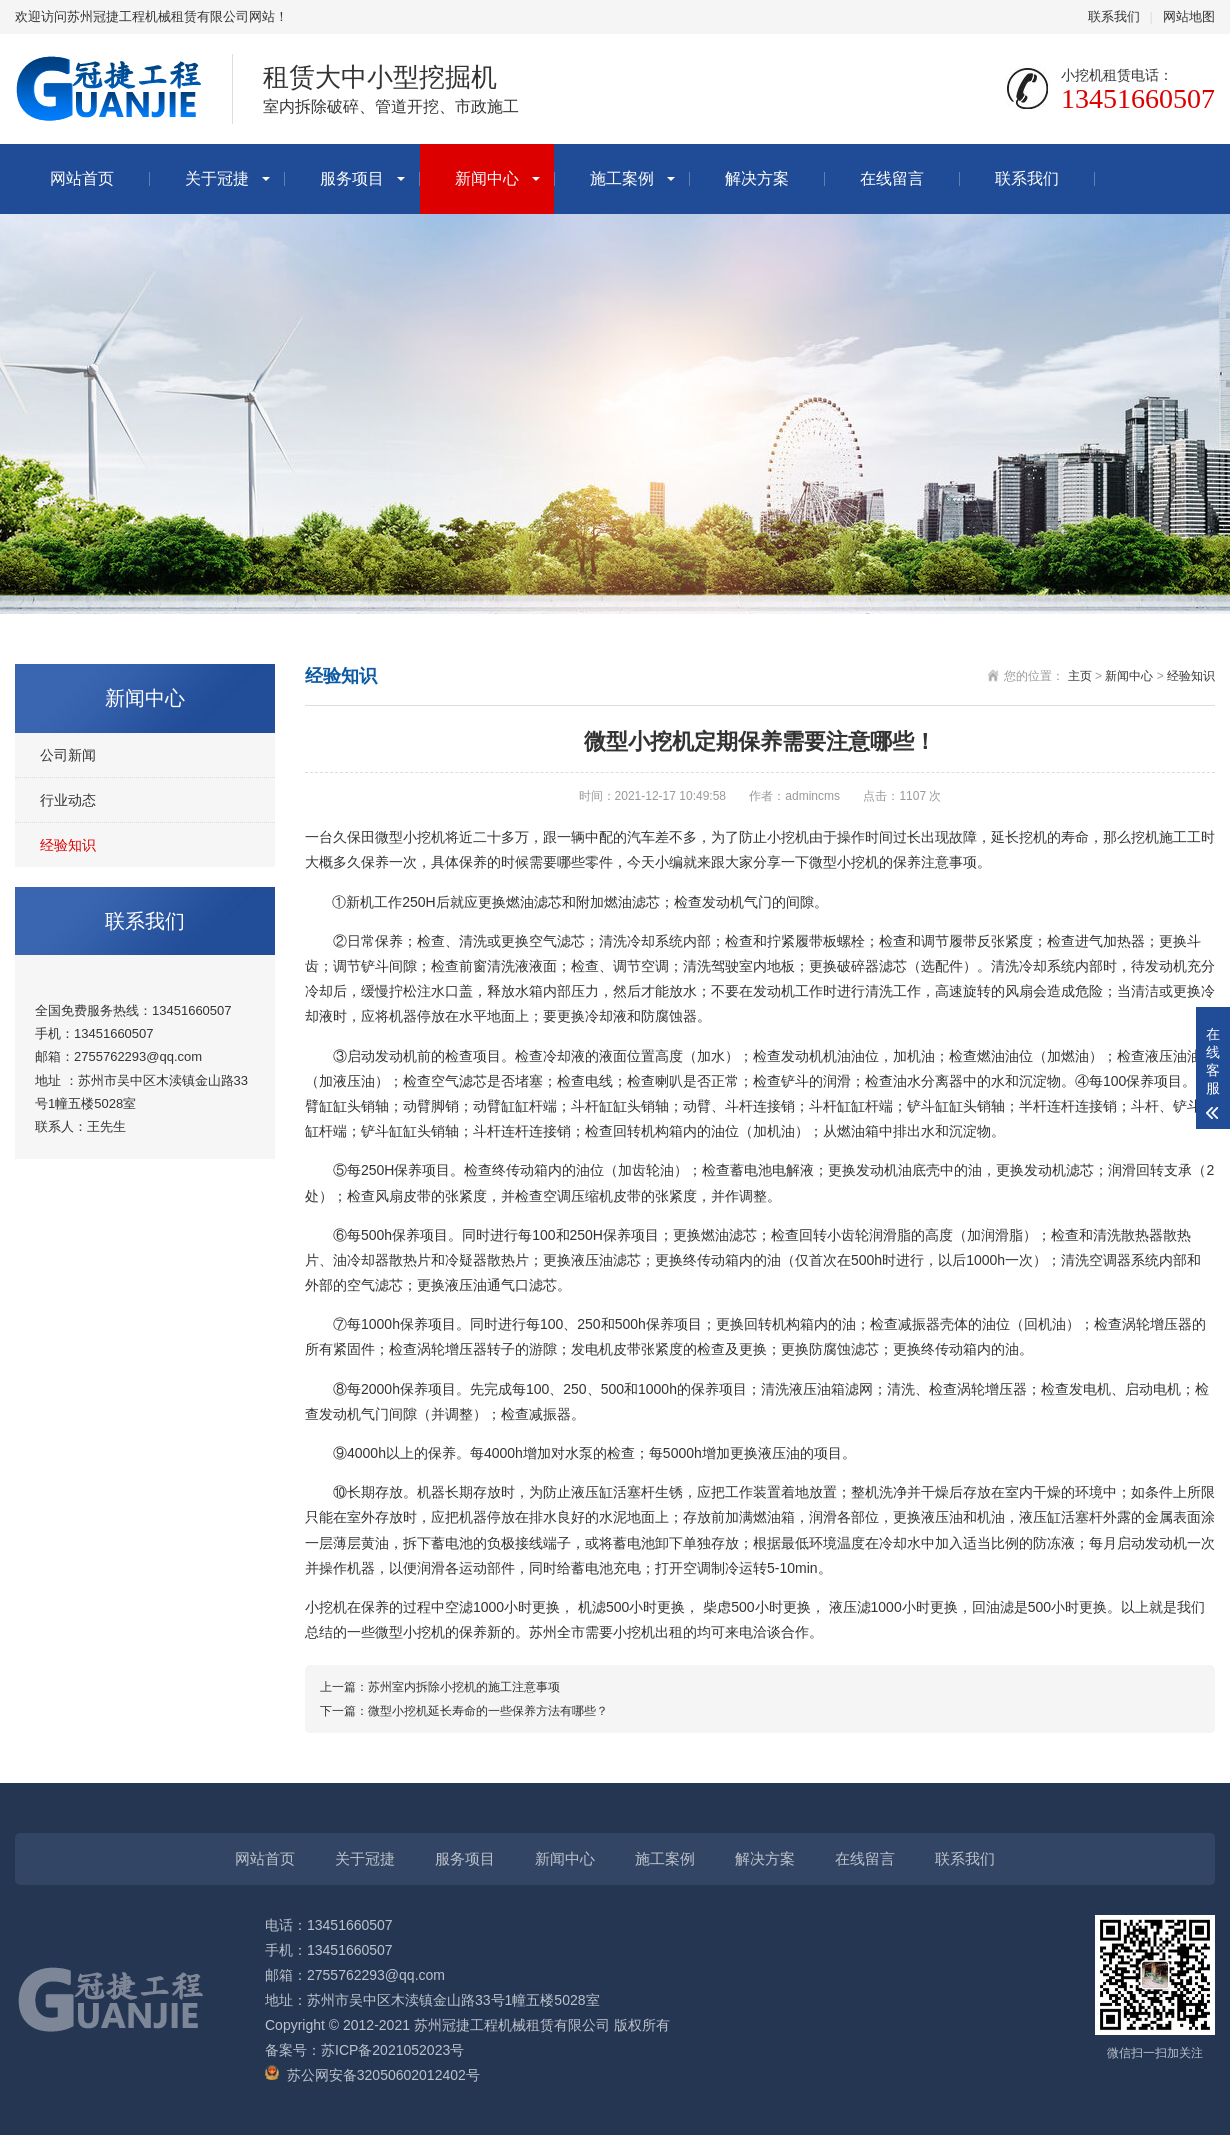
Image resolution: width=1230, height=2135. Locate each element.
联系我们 (1114, 16)
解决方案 (757, 178)
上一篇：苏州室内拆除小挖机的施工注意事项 (440, 1687)
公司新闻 (68, 755)
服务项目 (352, 178)
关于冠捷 (217, 178)
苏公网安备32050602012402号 (383, 2075)
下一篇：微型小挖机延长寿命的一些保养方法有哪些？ (464, 1711)
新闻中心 (487, 178)
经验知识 (68, 845)
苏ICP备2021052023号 (392, 2050)
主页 (1080, 676)
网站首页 (82, 178)
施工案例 (622, 178)
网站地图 (1189, 16)
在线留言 (892, 178)
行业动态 (68, 800)
